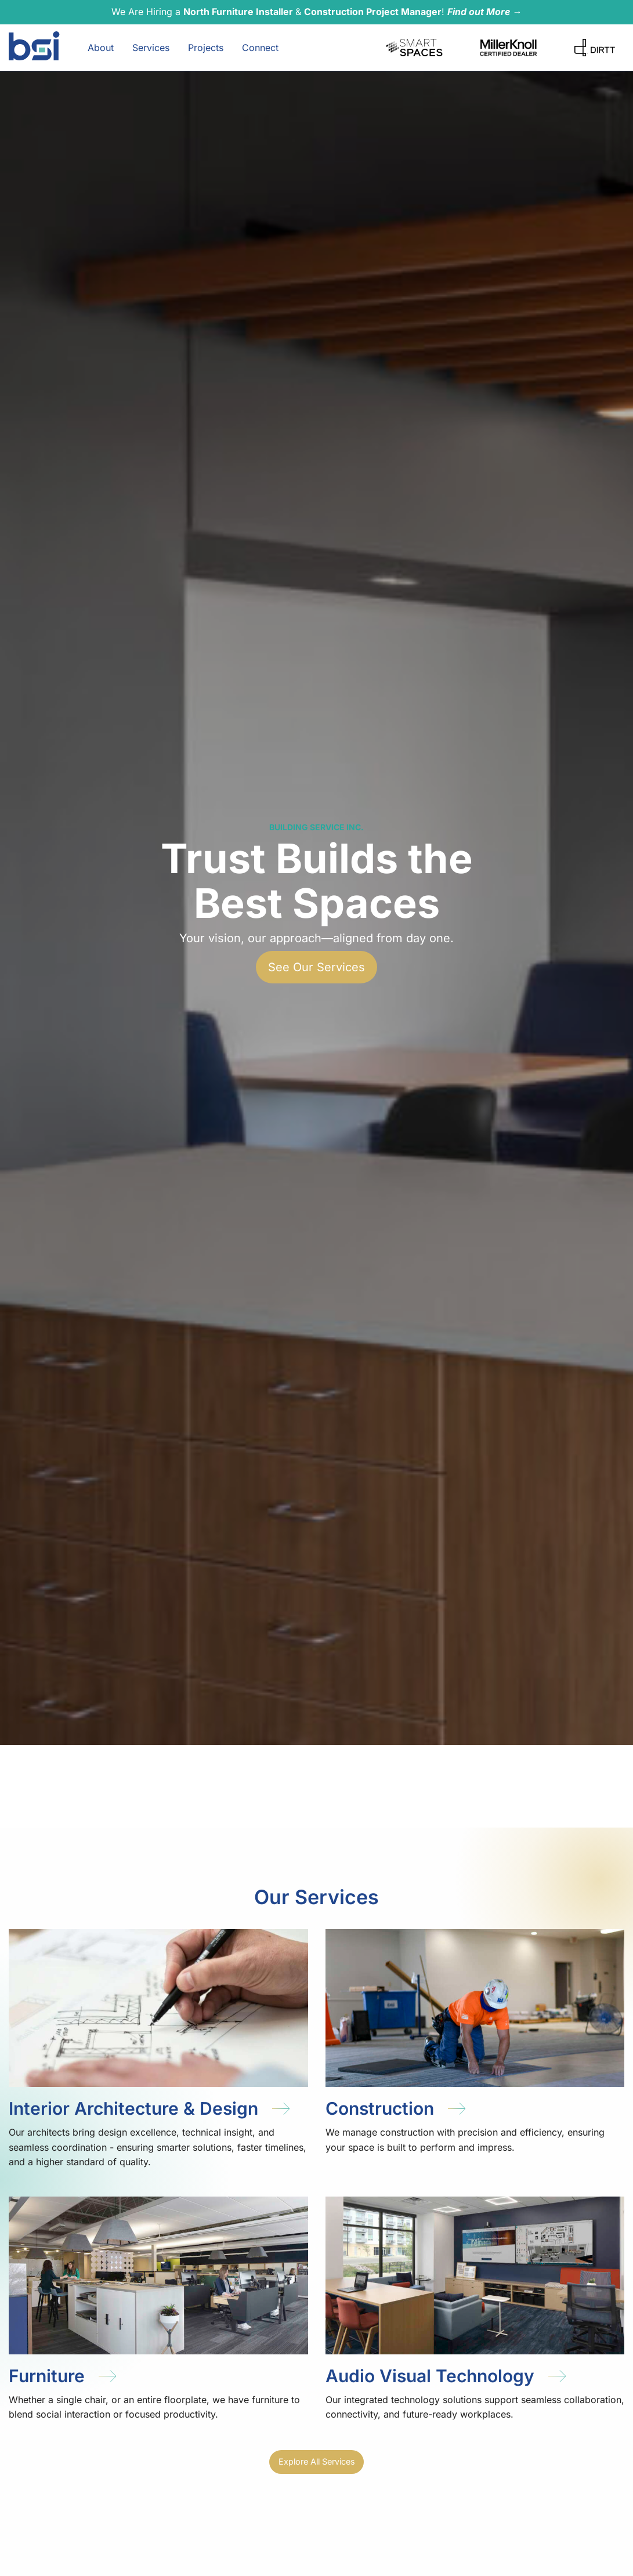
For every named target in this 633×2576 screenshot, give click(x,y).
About (101, 47)
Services (150, 47)
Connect (260, 47)
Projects (205, 47)
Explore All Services (316, 2461)
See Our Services (316, 967)
